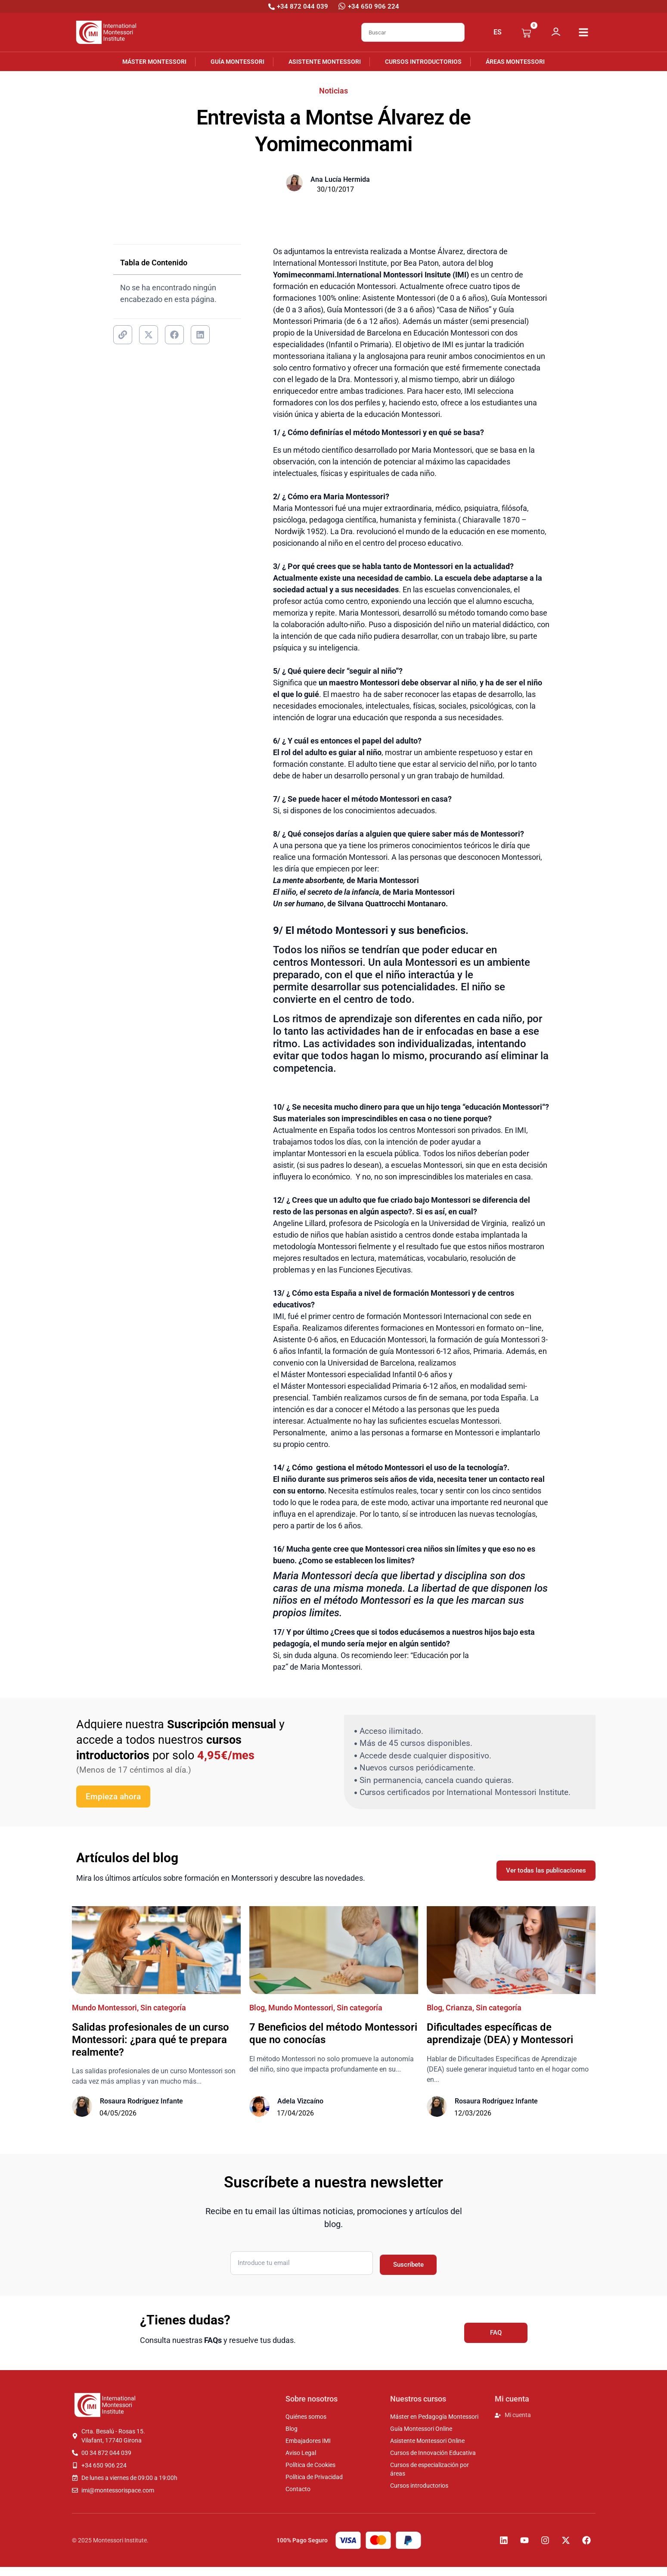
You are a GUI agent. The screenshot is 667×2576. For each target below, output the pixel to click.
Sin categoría (163, 2007)
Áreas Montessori (515, 61)
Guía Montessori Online (421, 2428)
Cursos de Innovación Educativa (433, 2452)
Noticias (333, 90)
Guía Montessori (237, 61)
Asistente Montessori (325, 61)
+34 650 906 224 (373, 6)
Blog (257, 2007)
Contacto (297, 2489)
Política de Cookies (310, 2464)
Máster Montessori (154, 61)
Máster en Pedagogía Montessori (434, 2416)
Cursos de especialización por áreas (429, 2469)
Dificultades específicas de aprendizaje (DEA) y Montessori (500, 2033)
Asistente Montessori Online (427, 2440)
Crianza (459, 2007)
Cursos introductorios (423, 61)
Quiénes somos (305, 2416)
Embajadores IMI (308, 2440)
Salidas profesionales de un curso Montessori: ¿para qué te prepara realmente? (150, 2039)
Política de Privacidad (314, 2476)
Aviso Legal (300, 2452)
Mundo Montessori (104, 2007)
